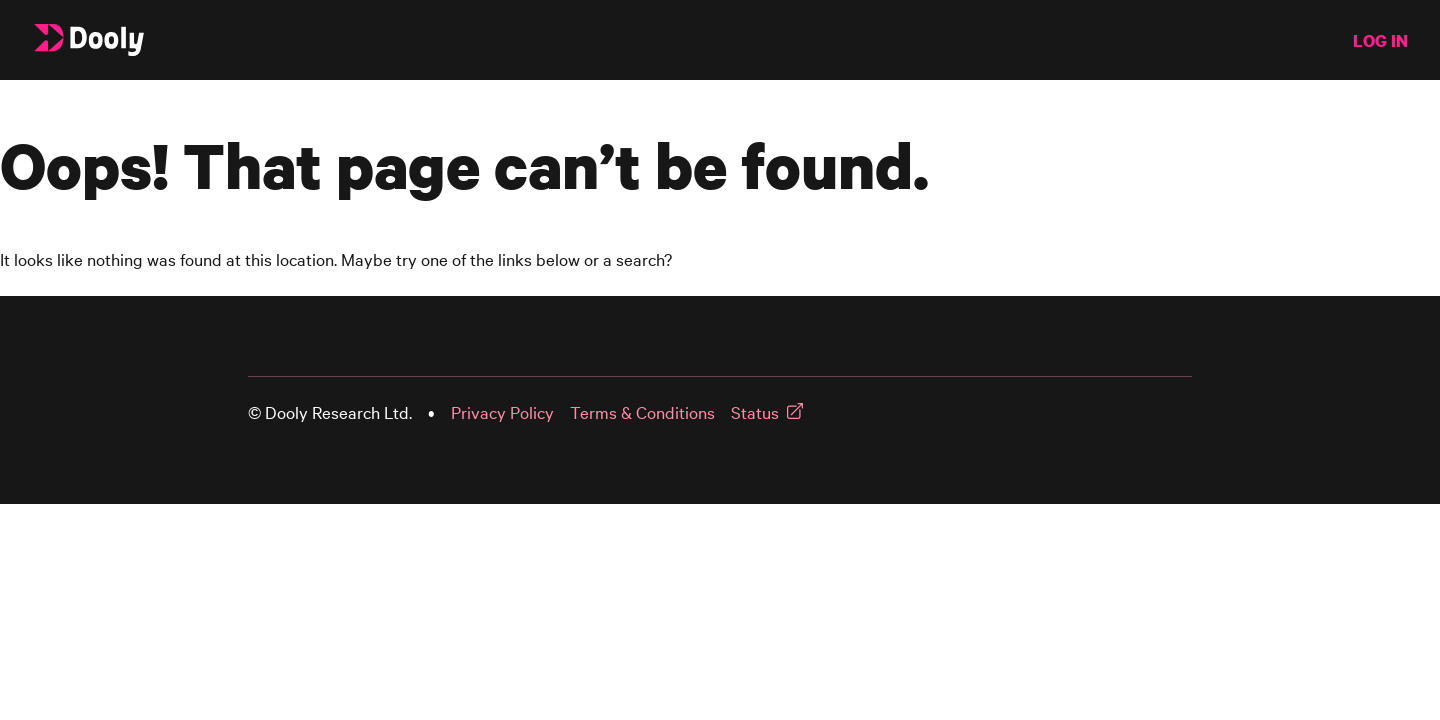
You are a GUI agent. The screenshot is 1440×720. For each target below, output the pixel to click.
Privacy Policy (502, 412)
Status (755, 412)
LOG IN (1380, 40)
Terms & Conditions (642, 412)
